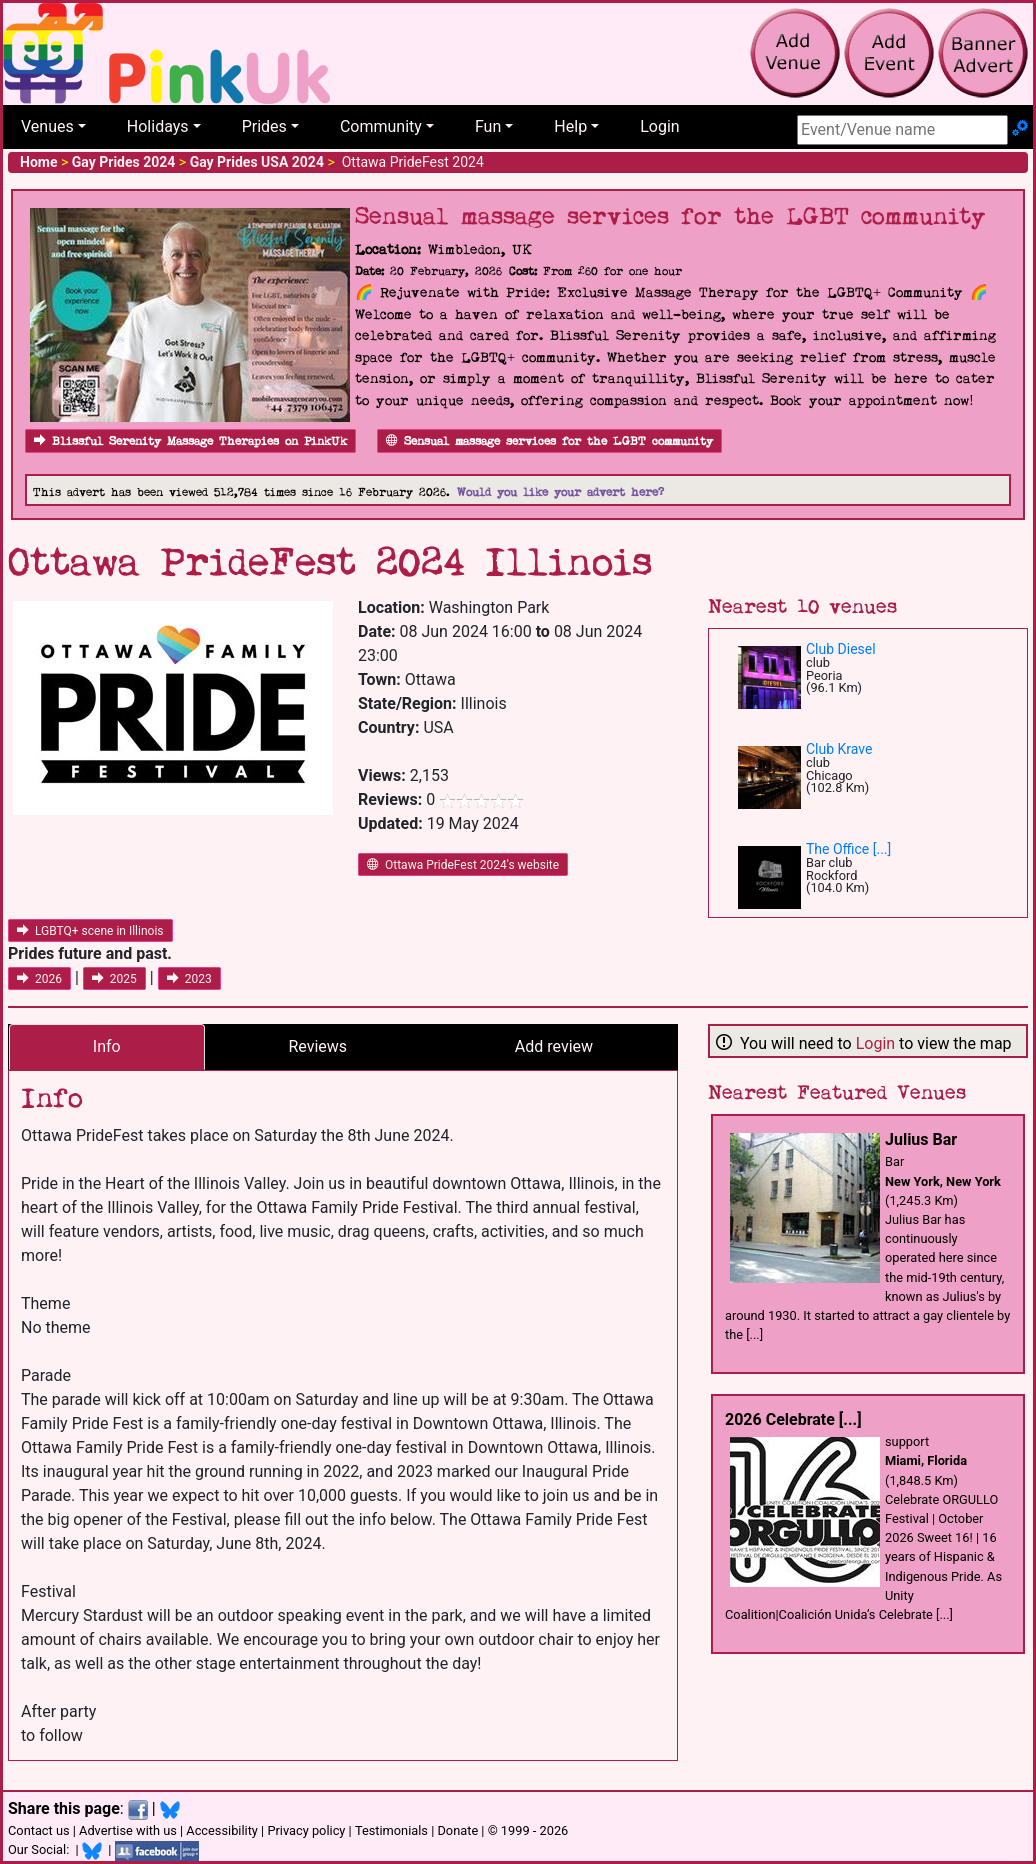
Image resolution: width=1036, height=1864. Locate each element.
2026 (39, 979)
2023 (189, 979)
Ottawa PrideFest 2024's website (463, 865)
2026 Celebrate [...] (793, 1419)
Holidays (158, 126)
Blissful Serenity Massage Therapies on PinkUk (190, 441)
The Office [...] (848, 849)
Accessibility (222, 1830)
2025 (114, 979)
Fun (488, 126)
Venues (47, 126)
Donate (457, 1830)
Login (659, 126)
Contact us (39, 1830)
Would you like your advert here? (560, 492)
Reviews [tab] (317, 1046)
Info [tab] (107, 1046)
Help (570, 126)
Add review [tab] (554, 1046)
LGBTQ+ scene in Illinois (90, 931)
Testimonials (391, 1830)
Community (381, 126)
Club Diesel (841, 649)
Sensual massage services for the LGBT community (549, 441)
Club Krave (839, 749)
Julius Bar (921, 1139)
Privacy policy (306, 1830)
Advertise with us (128, 1830)
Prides (264, 126)
